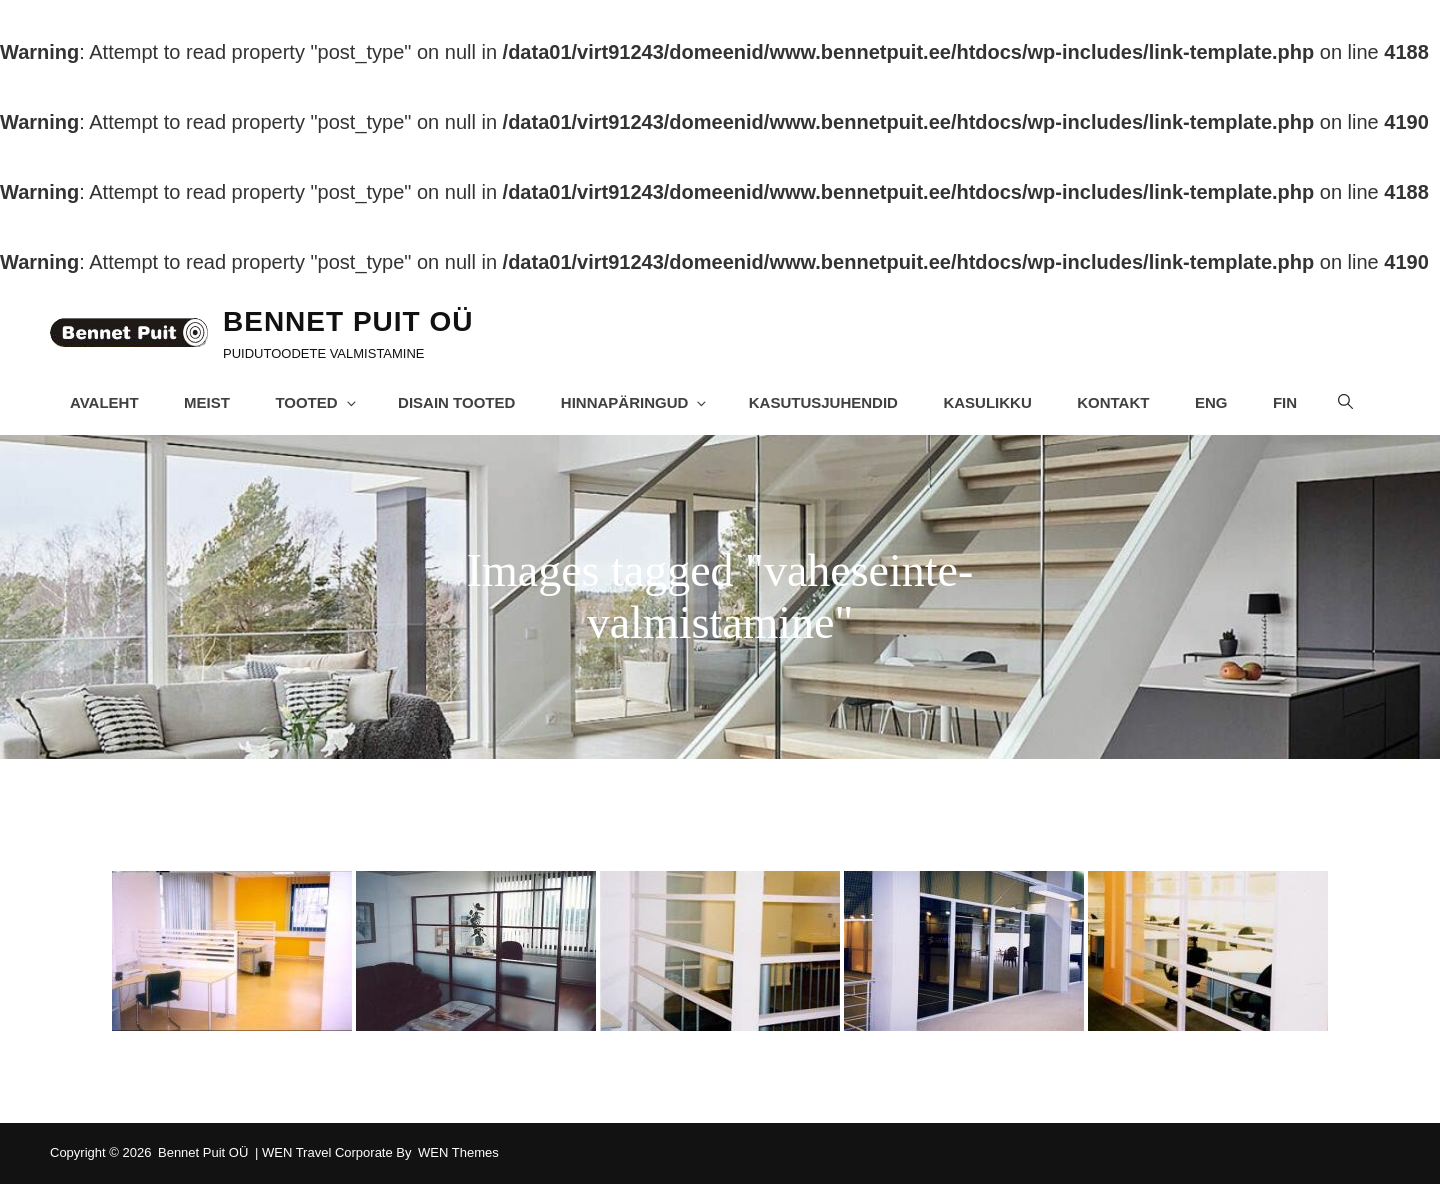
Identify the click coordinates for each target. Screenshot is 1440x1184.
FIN (1286, 402)
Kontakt (1114, 402)
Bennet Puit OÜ (348, 321)
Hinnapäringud (635, 402)
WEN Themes (458, 1152)
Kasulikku (988, 402)
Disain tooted (456, 402)
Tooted (317, 402)
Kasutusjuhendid (823, 402)
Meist (207, 402)
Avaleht (104, 402)
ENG (1212, 402)
